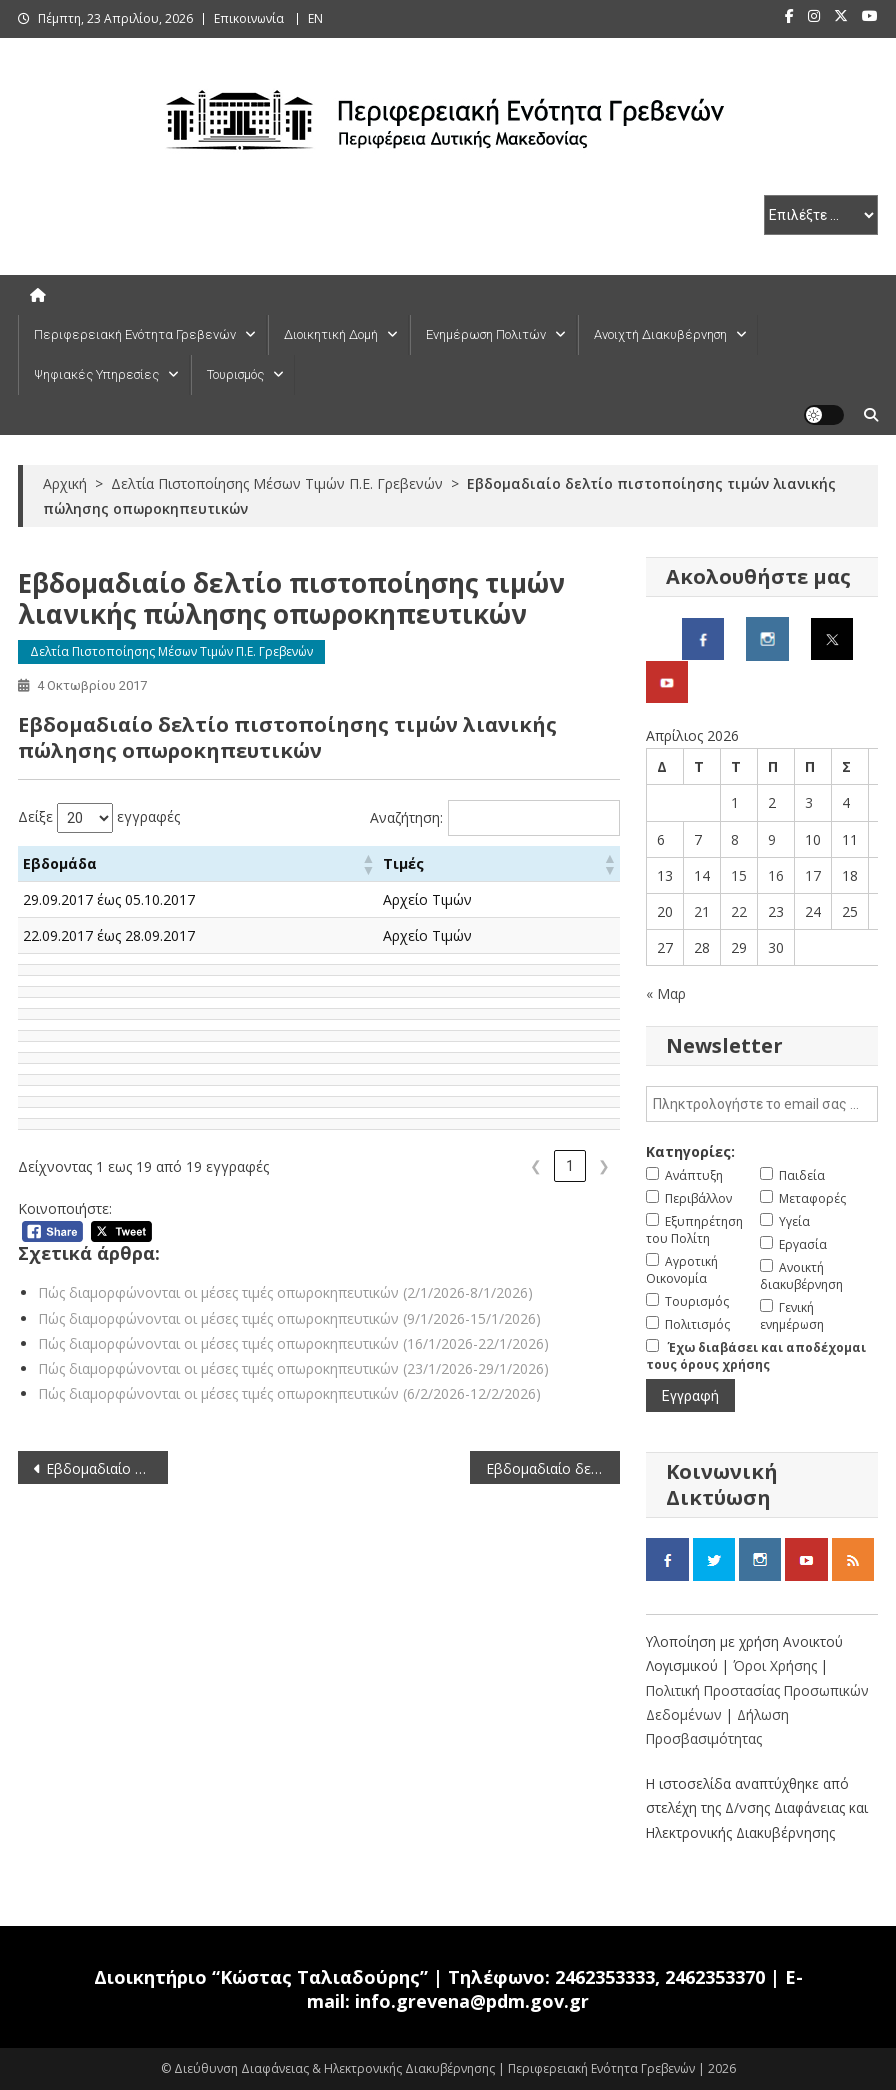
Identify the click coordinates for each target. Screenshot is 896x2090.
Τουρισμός (235, 374)
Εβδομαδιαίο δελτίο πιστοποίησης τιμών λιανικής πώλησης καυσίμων (107, 1468)
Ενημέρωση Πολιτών (486, 334)
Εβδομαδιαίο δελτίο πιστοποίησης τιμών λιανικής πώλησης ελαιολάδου (553, 1468)
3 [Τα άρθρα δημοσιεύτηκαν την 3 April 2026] (809, 802)
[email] (762, 1104)
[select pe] (821, 215)
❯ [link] (604, 1166)
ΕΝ (315, 18)
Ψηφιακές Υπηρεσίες (96, 374)
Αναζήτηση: (406, 817)
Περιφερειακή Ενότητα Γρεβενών (135, 334)
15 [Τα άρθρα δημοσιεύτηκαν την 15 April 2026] (739, 875)
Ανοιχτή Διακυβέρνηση (660, 334)
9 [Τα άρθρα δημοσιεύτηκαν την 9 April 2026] (772, 839)
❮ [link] (536, 1166)
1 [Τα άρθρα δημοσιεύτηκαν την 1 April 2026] (735, 802)
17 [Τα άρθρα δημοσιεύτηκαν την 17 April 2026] (813, 875)
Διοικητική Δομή (331, 334)
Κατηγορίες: (690, 1151)
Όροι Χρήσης (777, 1665)
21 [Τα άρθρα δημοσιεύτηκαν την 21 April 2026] (702, 911)
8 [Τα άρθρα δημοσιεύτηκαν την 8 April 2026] (735, 839)
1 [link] (570, 1166)
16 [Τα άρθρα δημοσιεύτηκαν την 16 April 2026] (776, 875)
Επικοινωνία (249, 18)
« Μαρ (666, 993)
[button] (397, 864)
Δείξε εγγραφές (99, 818)
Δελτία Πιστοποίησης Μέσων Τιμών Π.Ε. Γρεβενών (171, 651)
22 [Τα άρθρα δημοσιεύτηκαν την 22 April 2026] (739, 911)
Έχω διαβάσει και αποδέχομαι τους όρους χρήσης (756, 1356)
